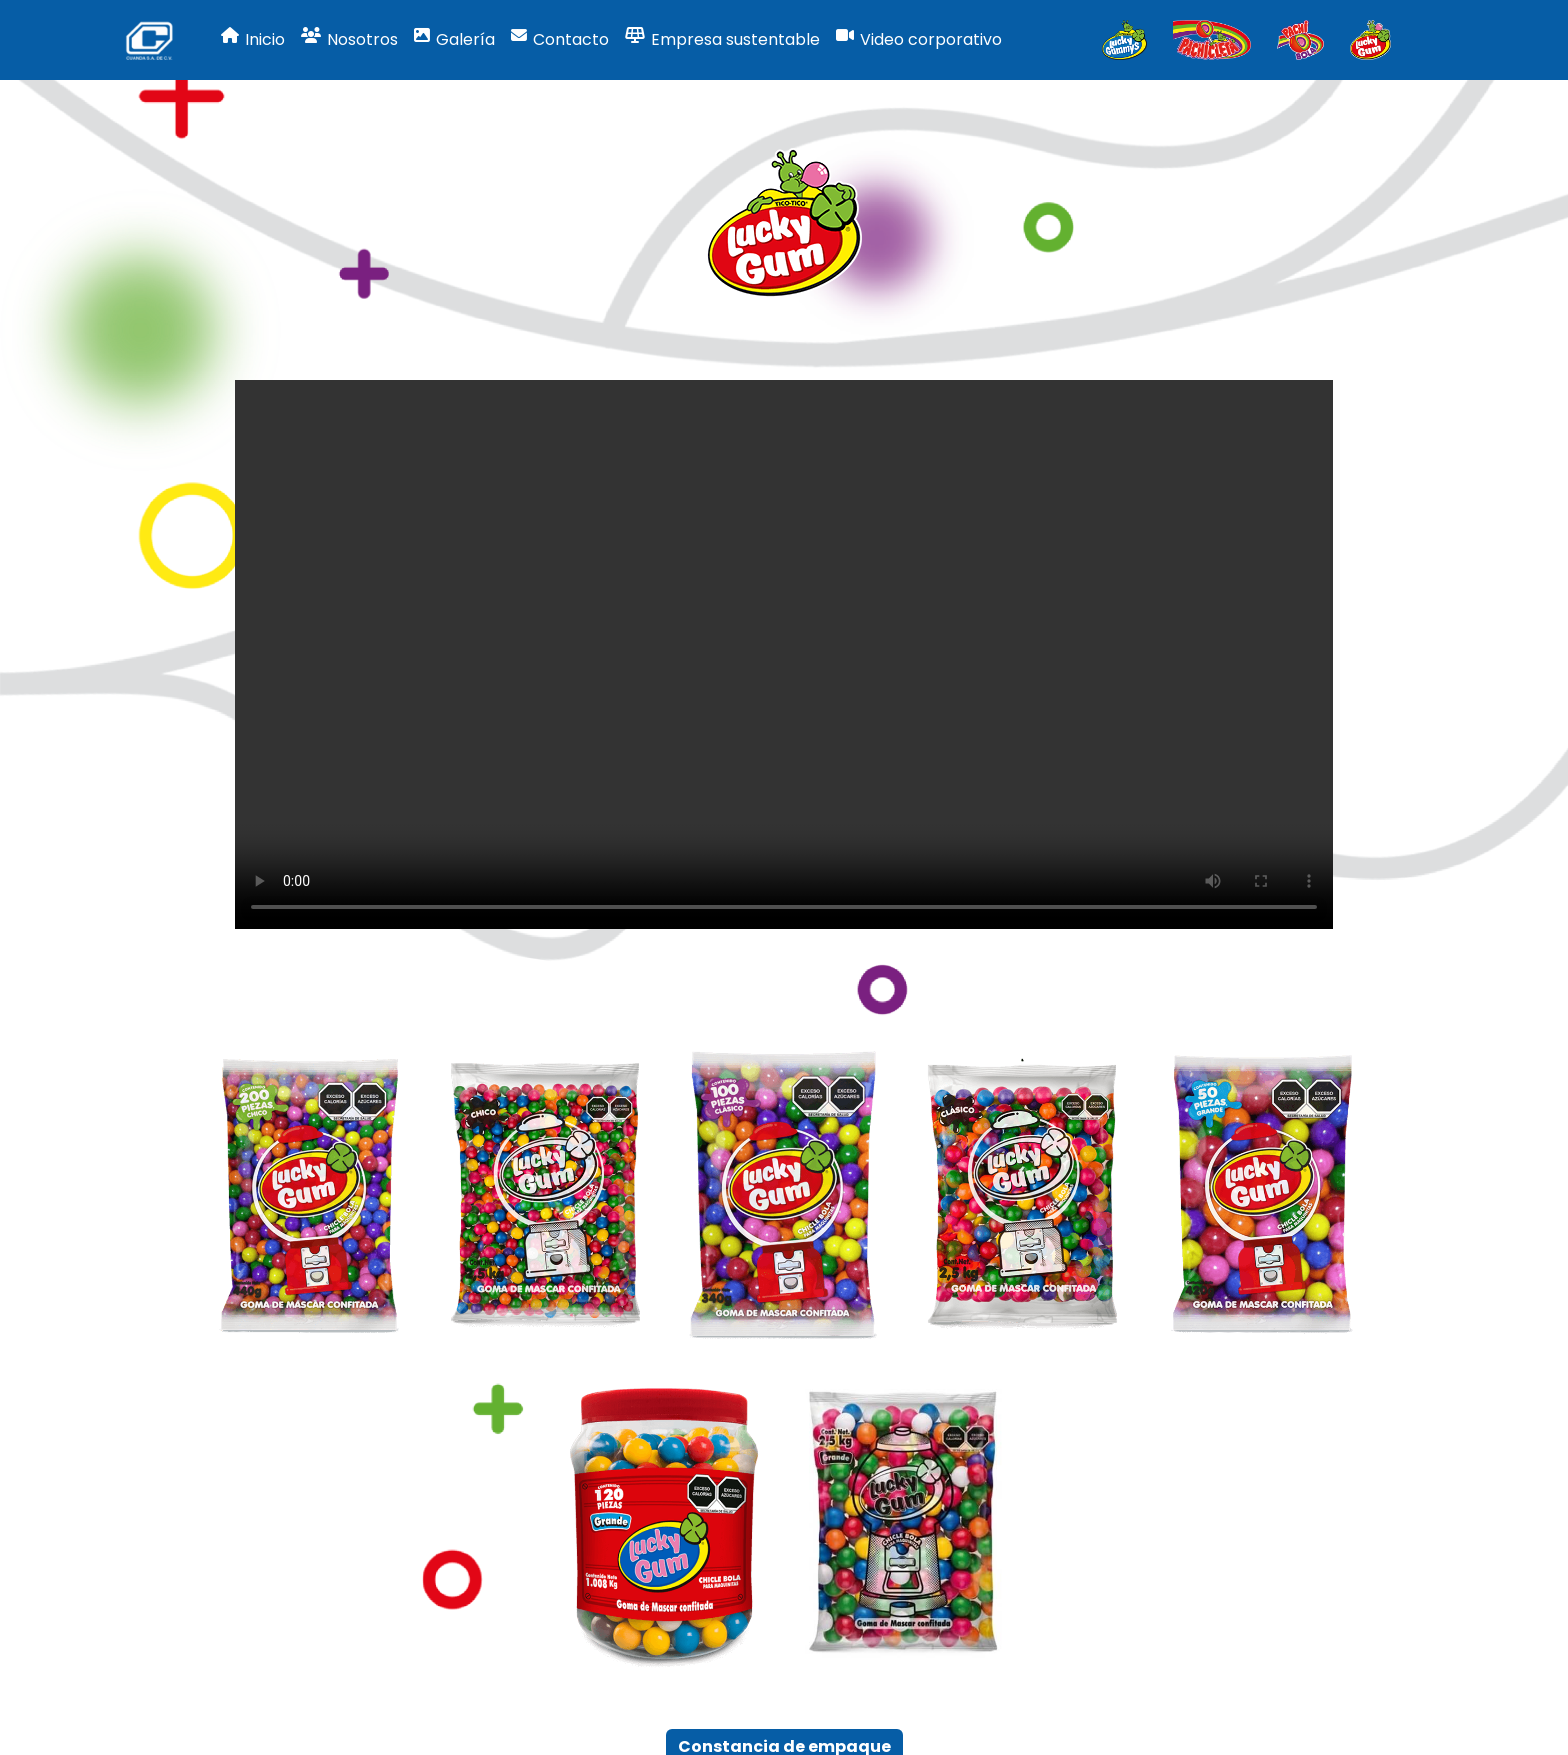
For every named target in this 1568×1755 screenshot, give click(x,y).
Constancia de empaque (784, 1685)
